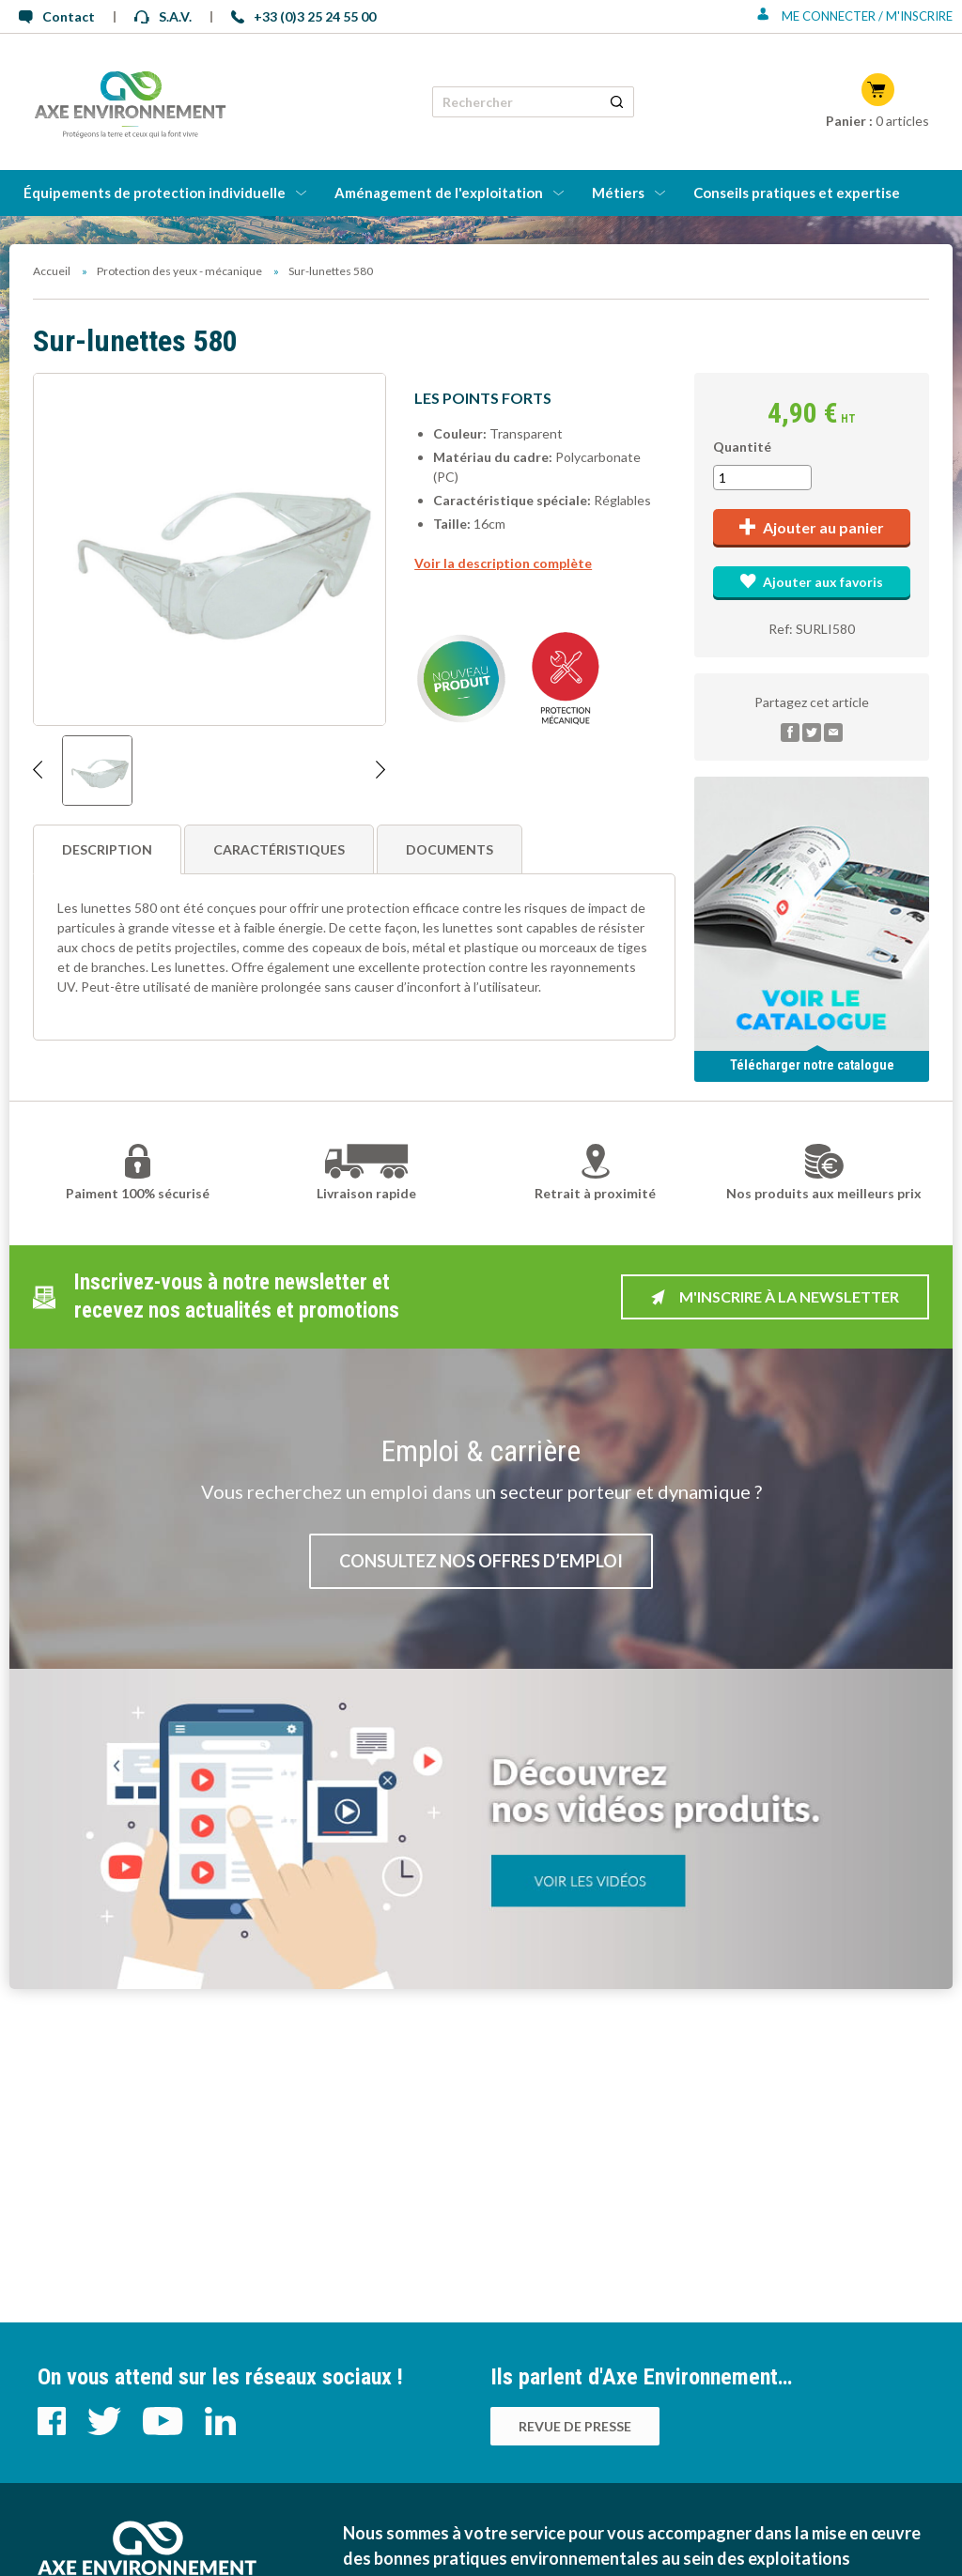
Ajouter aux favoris (811, 582)
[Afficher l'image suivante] (381, 770)
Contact (57, 16)
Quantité (742, 447)
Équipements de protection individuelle (154, 192)
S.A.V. (163, 16)
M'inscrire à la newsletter (775, 1296)
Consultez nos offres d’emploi (481, 1560)
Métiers (618, 192)
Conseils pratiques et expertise (796, 192)
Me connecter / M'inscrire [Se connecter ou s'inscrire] (855, 15)
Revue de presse (575, 2426)
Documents (449, 849)
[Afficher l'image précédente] (38, 770)
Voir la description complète (503, 563)
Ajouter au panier (812, 527)
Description (107, 849)
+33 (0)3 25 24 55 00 (303, 16)
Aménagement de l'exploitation (438, 192)
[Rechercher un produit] (616, 101)
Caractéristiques (279, 849)
